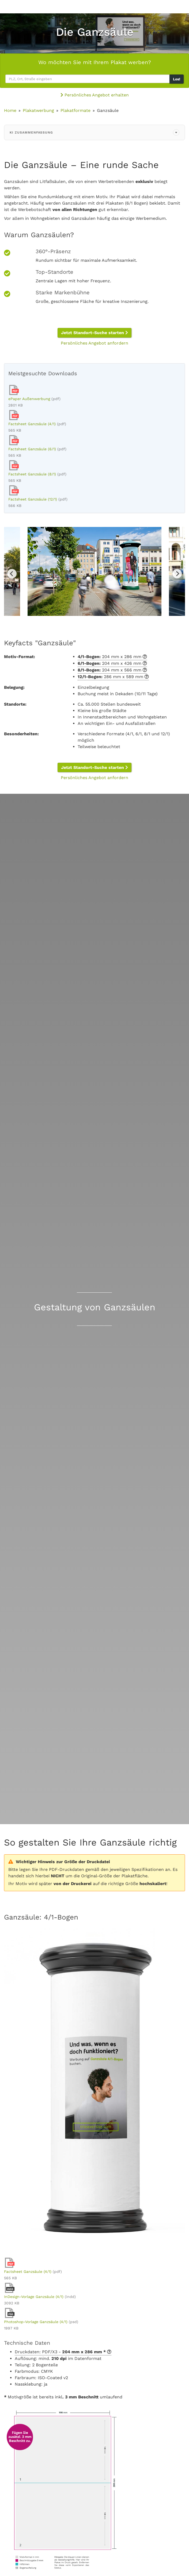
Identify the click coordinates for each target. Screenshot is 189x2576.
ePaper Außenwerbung (29, 399)
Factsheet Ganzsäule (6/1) (32, 449)
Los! (176, 79)
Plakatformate (75, 110)
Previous (12, 573)
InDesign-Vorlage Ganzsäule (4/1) (33, 2296)
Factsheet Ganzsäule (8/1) (32, 474)
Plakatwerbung (38, 110)
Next (177, 573)
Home (10, 110)
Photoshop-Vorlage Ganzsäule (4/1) (35, 2322)
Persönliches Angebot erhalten (95, 94)
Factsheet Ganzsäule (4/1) (32, 424)
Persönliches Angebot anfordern (94, 343)
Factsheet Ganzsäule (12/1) (32, 499)
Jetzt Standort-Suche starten (94, 332)
